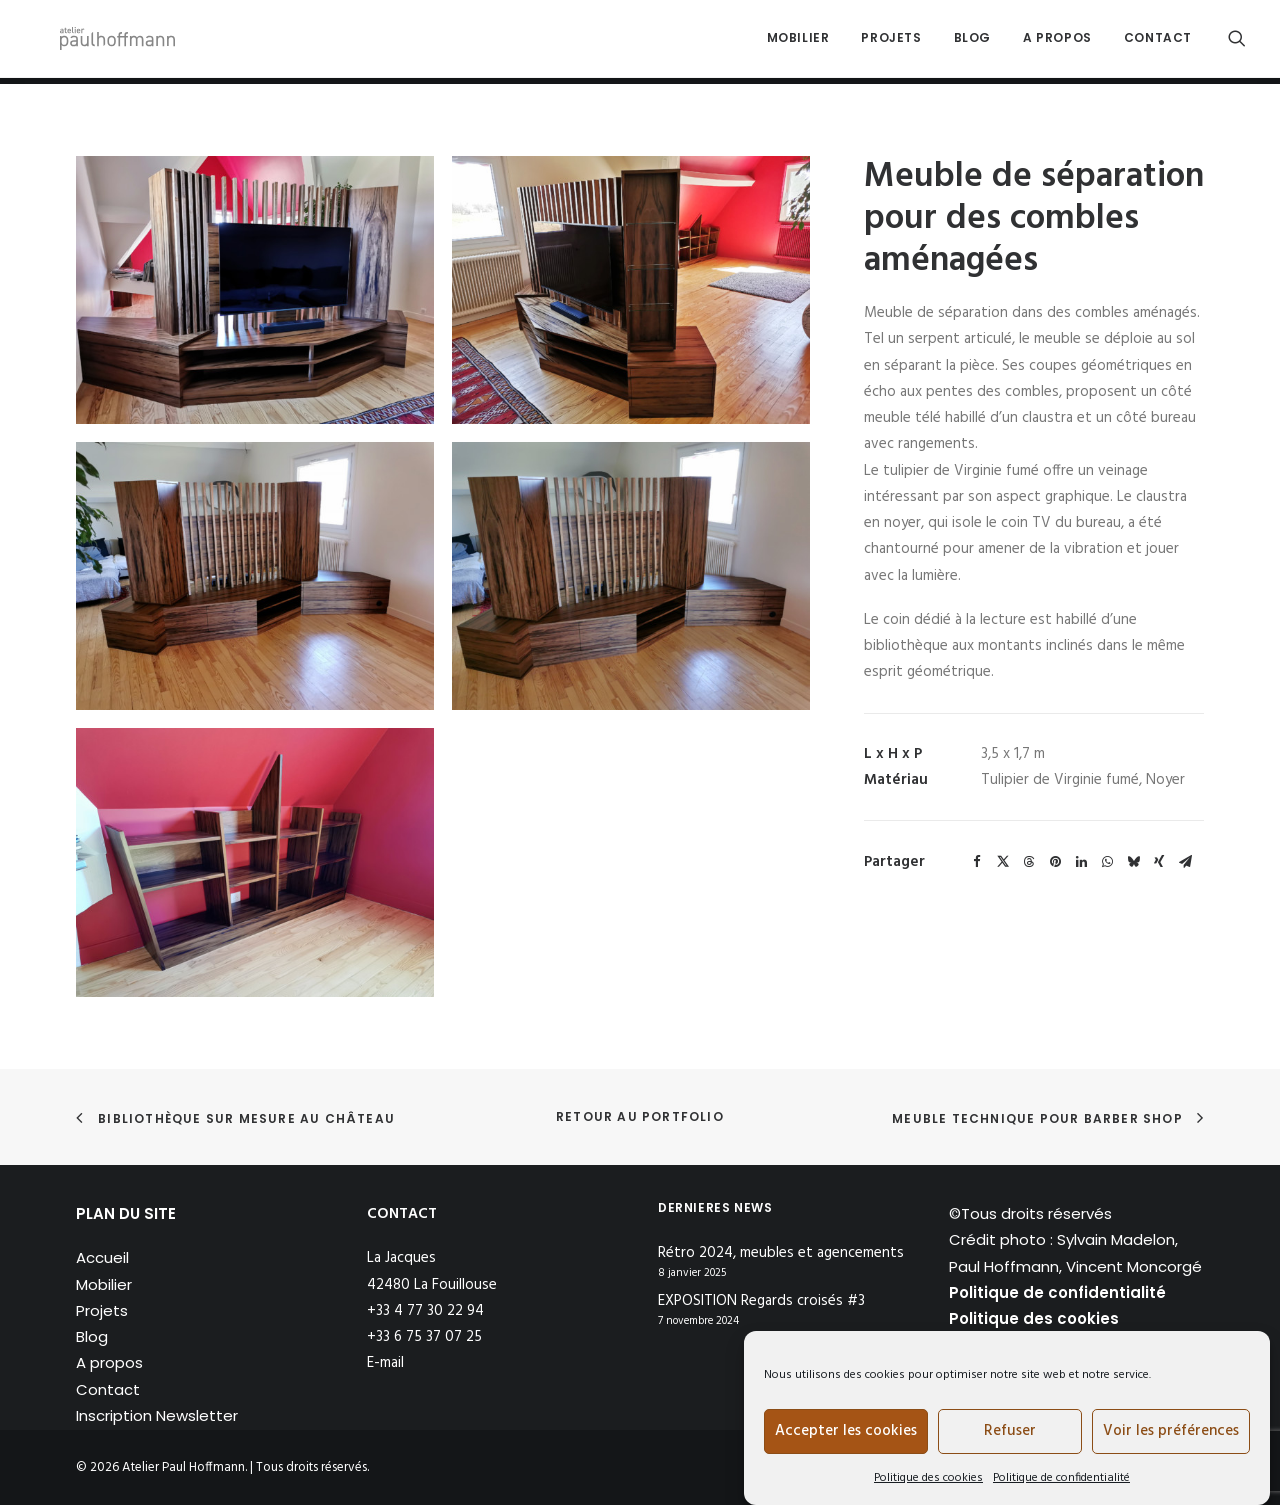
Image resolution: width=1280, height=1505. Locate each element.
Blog (972, 41)
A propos (1057, 41)
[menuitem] (798, 42)
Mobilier (798, 41)
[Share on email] (1185, 862)
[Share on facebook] (977, 862)
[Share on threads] (1029, 862)
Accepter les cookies (846, 1431)
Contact (1158, 41)
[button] (1237, 42)
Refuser (1010, 1431)
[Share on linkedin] (1081, 862)
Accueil (102, 1257)
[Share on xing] (1159, 862)
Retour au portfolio (640, 1116)
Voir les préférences (1171, 1431)
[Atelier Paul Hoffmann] (110, 42)
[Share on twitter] (1003, 862)
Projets (891, 41)
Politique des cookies (928, 1478)
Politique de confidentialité (1061, 1478)
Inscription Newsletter (157, 1415)
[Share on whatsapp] (1107, 862)
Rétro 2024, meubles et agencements (781, 1253)
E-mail (385, 1363)
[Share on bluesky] (1133, 862)
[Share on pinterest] (1055, 862)
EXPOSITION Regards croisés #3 (761, 1301)
